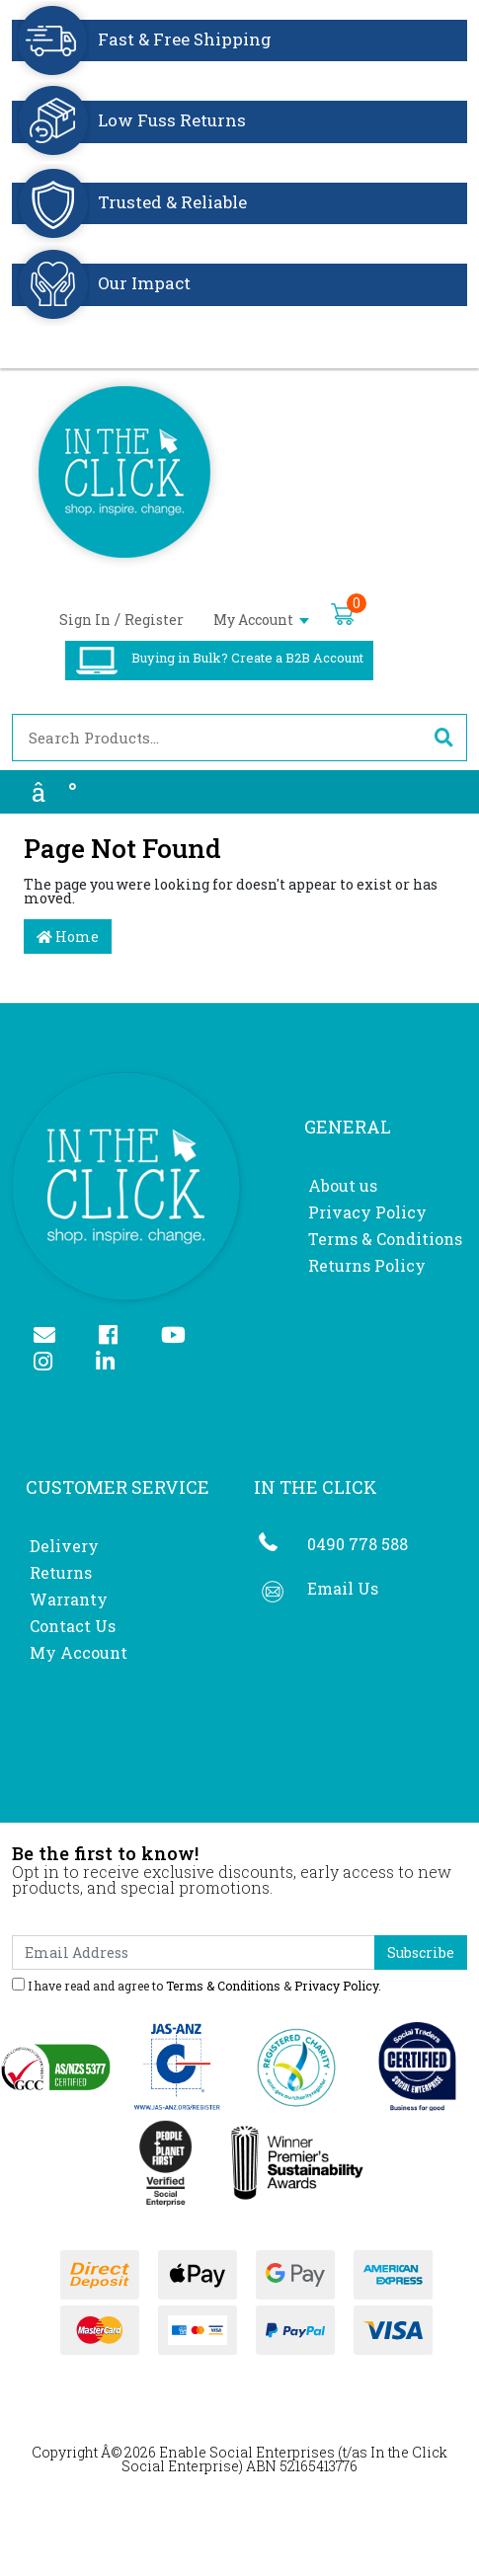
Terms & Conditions (385, 1238)
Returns (61, 1572)
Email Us (342, 1588)
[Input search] (217, 737)
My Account (261, 619)
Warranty (69, 1599)
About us (342, 1185)
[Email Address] (193, 1952)
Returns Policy (367, 1265)
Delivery (64, 1545)
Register (154, 619)
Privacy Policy (367, 1212)
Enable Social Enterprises (247, 2452)
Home (68, 936)
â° (54, 792)
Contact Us (73, 1625)
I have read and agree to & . (196, 1984)
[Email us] (53, 1336)
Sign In (85, 619)
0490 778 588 (357, 1543)
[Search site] (443, 737)
